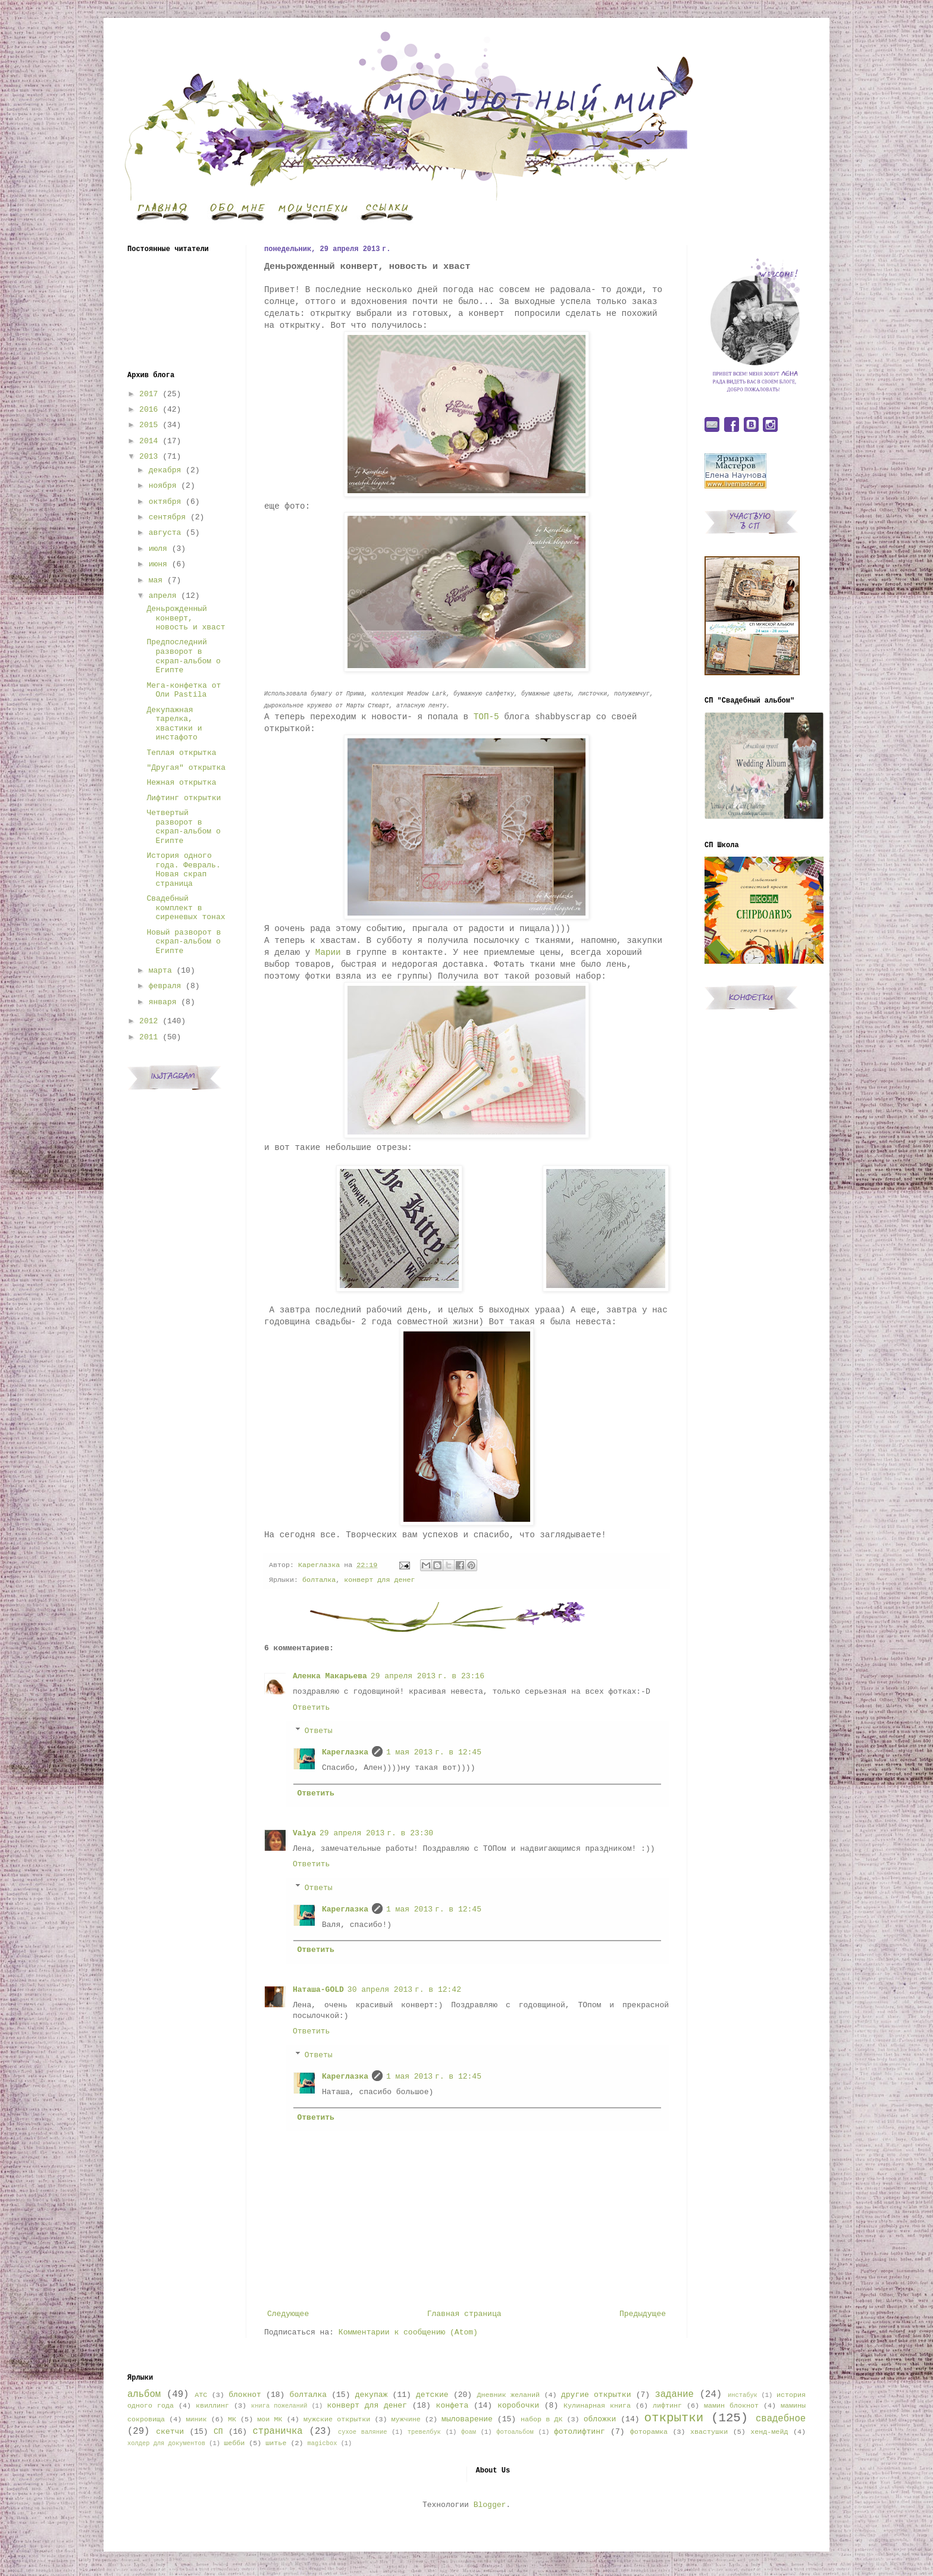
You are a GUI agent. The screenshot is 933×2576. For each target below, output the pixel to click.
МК (232, 2419)
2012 (148, 1021)
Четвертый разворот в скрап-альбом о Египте (183, 826)
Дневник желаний (508, 2395)
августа (165, 532)
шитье (275, 2443)
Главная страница (464, 2313)
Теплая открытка (181, 752)
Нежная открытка (181, 782)
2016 (148, 409)
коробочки (518, 2405)
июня (158, 564)
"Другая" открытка (186, 767)
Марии (330, 952)
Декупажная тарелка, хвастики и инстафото (174, 724)
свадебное (781, 2419)
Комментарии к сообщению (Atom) (408, 2332)
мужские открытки (336, 2419)
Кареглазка (345, 1752)
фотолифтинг (579, 2431)
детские (432, 2394)
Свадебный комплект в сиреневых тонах (185, 908)
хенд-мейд (769, 2432)
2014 (148, 441)
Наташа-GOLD (318, 1989)
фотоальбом (514, 2432)
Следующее (288, 2313)
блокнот (244, 2394)
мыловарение (467, 2419)
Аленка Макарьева (330, 1676)
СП (218, 2431)
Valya (304, 1833)
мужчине (406, 2419)
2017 (148, 394)
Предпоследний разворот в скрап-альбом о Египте (183, 656)
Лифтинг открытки (183, 798)
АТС (201, 2395)
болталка (319, 1580)
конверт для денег (379, 1580)
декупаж (371, 2394)
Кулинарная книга (597, 2406)
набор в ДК (541, 2419)
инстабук (742, 2395)
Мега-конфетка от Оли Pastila (183, 690)
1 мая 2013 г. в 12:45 (433, 1752)
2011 (148, 1037)
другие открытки (596, 2394)
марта (160, 970)
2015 (148, 425)
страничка (277, 2431)
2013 (148, 456)
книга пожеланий (279, 2405)
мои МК (269, 2419)
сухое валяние (362, 2432)
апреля (163, 595)
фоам (468, 2432)
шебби (234, 2443)
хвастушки (709, 2432)
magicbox (322, 2443)
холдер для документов (166, 2443)
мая (155, 580)
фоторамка (649, 2432)
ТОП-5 (486, 717)
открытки (673, 2418)
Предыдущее (642, 2313)
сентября (167, 517)
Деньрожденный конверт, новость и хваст (185, 618)
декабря (165, 470)
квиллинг (212, 2406)
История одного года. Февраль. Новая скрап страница (183, 869)
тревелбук (424, 2432)
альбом (144, 2394)
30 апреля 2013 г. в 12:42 (404, 1989)
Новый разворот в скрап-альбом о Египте (183, 941)
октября (165, 501)
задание (674, 2394)
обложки (600, 2419)
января (163, 1002)
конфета (452, 2405)
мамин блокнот (731, 2406)
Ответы (319, 1730)
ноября (163, 485)
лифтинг (667, 2406)
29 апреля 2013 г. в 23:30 (376, 1833)
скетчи (170, 2431)
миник (196, 2419)
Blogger (490, 2504)
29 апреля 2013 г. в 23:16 (427, 1676)
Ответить (311, 1707)
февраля (165, 986)
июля (158, 548)
